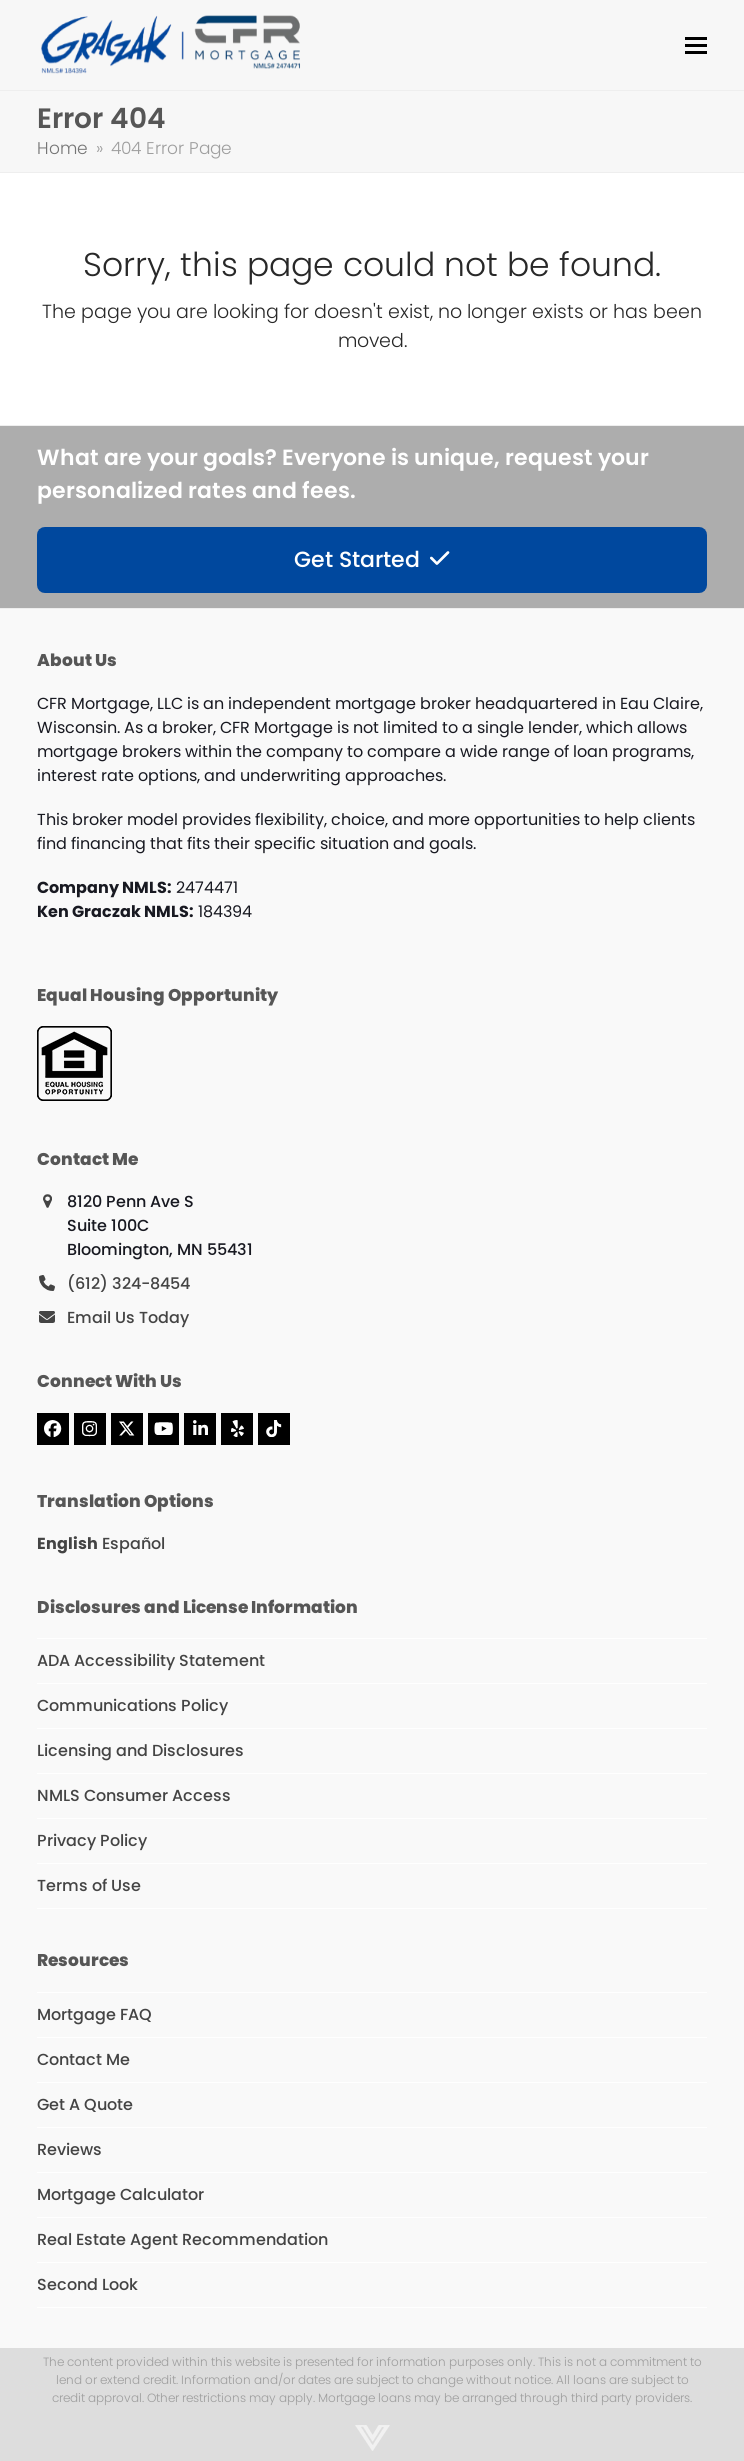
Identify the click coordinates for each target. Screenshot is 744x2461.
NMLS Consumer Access (134, 1795)
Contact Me (83, 2059)
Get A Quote (85, 2104)
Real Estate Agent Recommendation (182, 2239)
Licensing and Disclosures (140, 1750)
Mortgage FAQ (94, 2014)
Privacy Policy (92, 1840)
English (67, 1543)
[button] (696, 45)
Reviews (69, 2149)
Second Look (87, 2284)
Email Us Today (128, 1317)
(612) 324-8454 (128, 1283)
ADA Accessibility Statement (151, 1660)
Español (133, 1543)
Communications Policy (132, 1705)
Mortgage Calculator (120, 2194)
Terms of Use (89, 1885)
